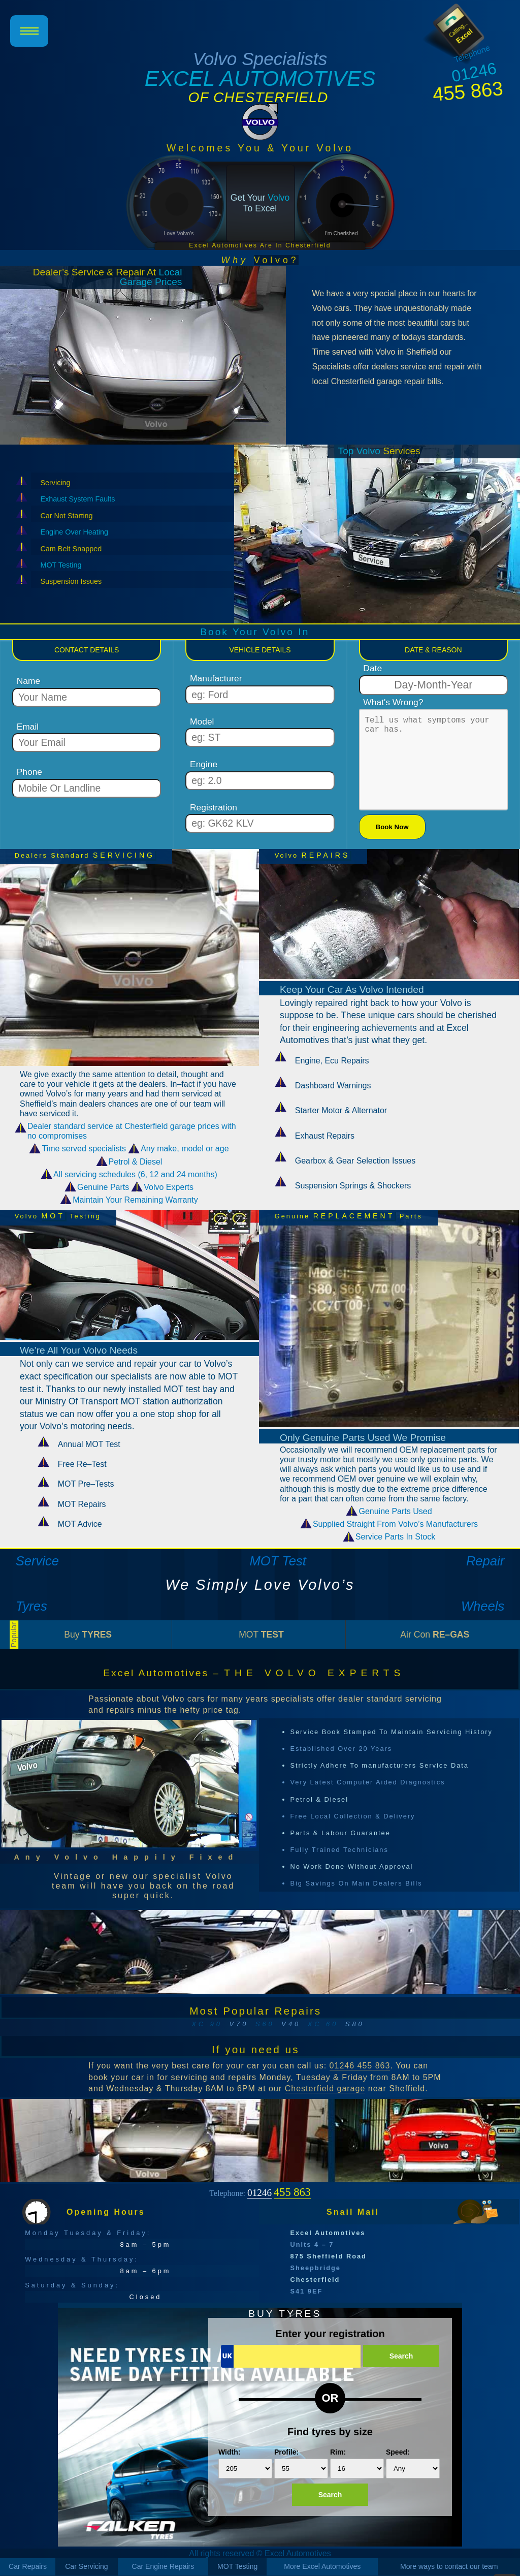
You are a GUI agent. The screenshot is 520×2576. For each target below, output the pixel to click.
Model (202, 722)
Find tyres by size (330, 2431)
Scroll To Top (505, 2561)
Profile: (301, 2463)
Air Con (434, 1634)
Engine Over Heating (74, 532)
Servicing (55, 483)
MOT (261, 1634)
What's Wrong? (393, 702)
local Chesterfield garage (357, 381)
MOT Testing (60, 565)
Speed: (413, 2463)
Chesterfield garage (325, 2088)
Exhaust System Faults (77, 499)
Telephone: (260, 2192)
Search (401, 2356)
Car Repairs (28, 2566)
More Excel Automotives (322, 2566)
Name (28, 681)
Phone (29, 772)
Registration (213, 807)
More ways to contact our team (449, 2566)
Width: (245, 2463)
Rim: (357, 2463)
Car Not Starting (66, 516)
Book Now (392, 827)
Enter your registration (330, 2333)
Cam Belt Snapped (71, 549)
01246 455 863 (360, 2065)
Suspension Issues (71, 581)
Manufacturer (216, 678)
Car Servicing (86, 2566)
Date (372, 668)
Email (28, 727)
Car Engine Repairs (163, 2566)
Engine (203, 764)
